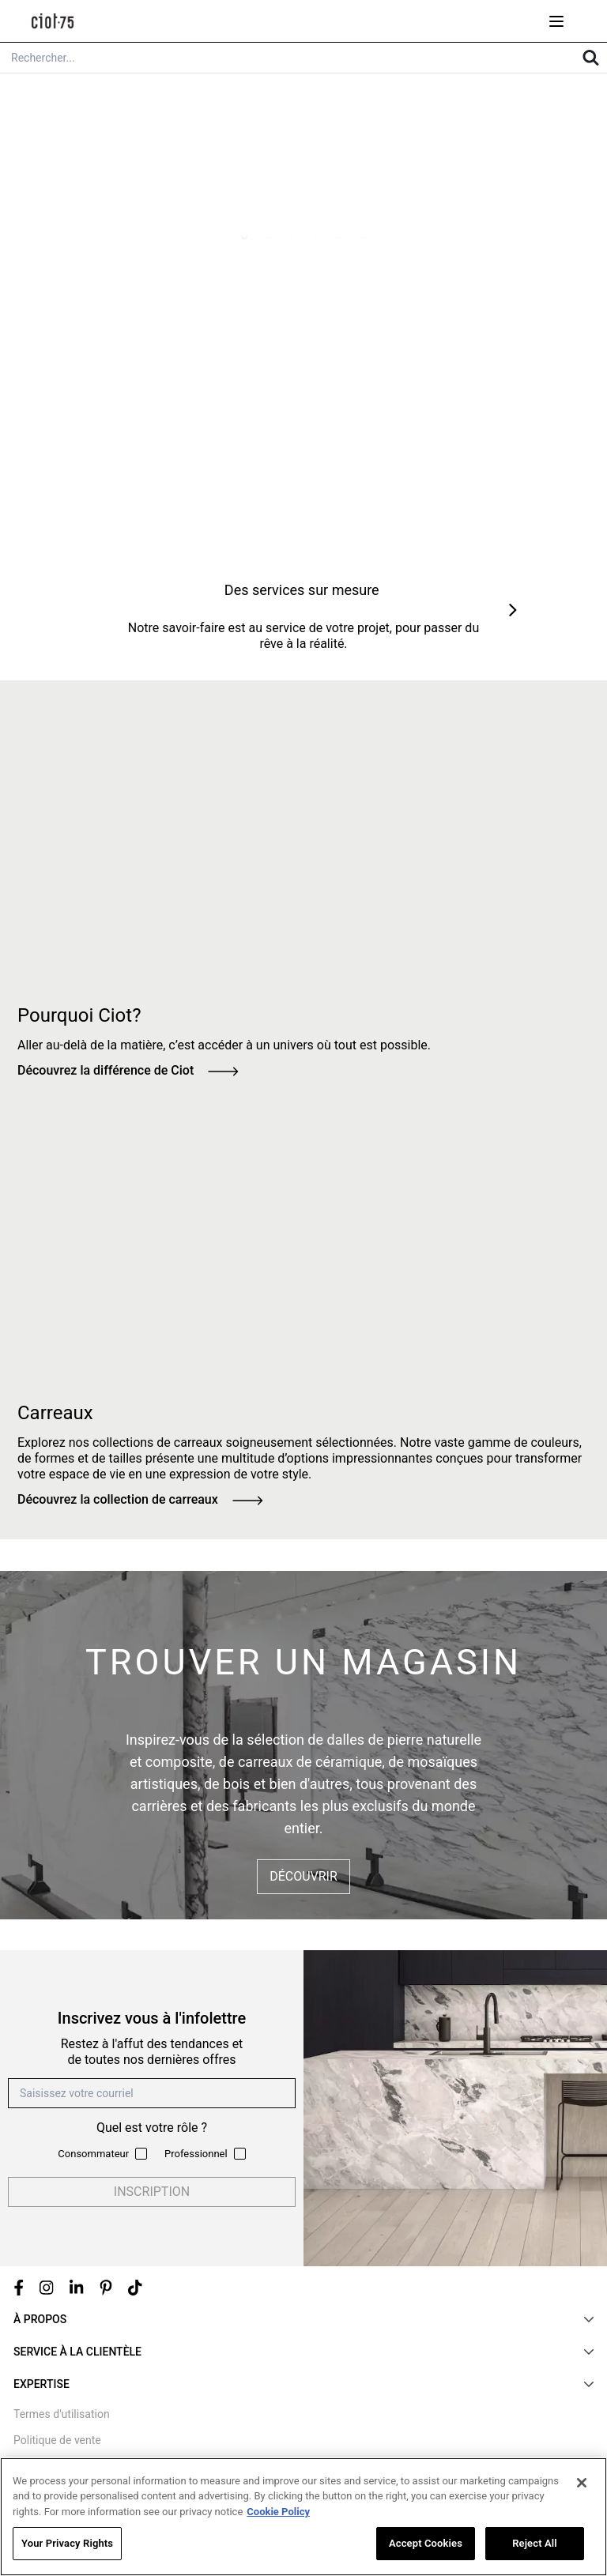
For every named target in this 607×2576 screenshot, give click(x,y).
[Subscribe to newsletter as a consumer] (141, 2154)
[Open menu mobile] (556, 21)
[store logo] (53, 21)
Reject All (534, 2544)
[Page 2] (268, 235)
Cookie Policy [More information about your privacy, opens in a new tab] (278, 2512)
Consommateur (93, 2154)
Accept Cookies (425, 2544)
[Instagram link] (47, 2287)
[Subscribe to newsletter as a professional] (240, 2154)
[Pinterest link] (106, 2287)
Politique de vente (57, 2440)
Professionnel (196, 2154)
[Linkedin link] (77, 2287)
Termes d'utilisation (61, 2414)
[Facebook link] (18, 2287)
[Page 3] (291, 235)
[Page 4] (315, 235)
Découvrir (303, 1876)
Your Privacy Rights (67, 2544)
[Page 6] (362, 235)
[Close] (581, 2483)
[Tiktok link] (135, 2287)
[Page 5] (339, 235)
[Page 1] (244, 235)
